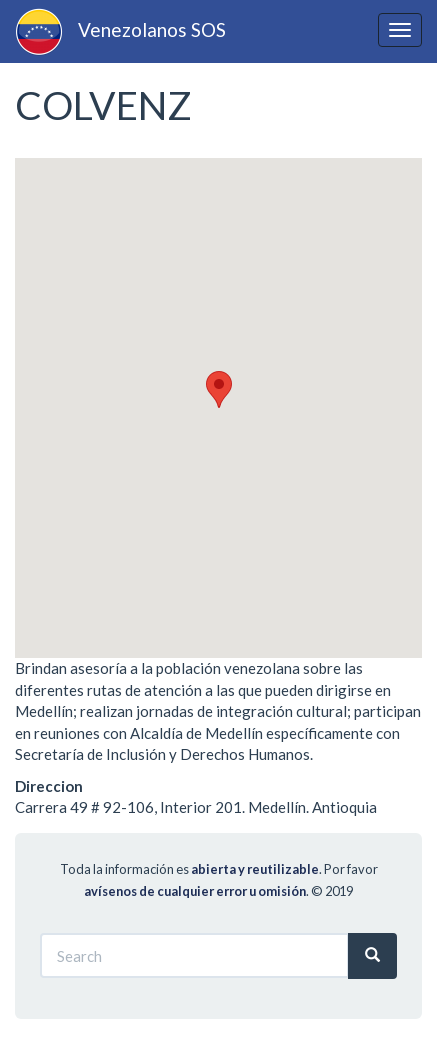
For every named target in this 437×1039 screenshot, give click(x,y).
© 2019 (332, 891)
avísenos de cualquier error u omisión (195, 891)
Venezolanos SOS (152, 29)
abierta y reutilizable (255, 869)
